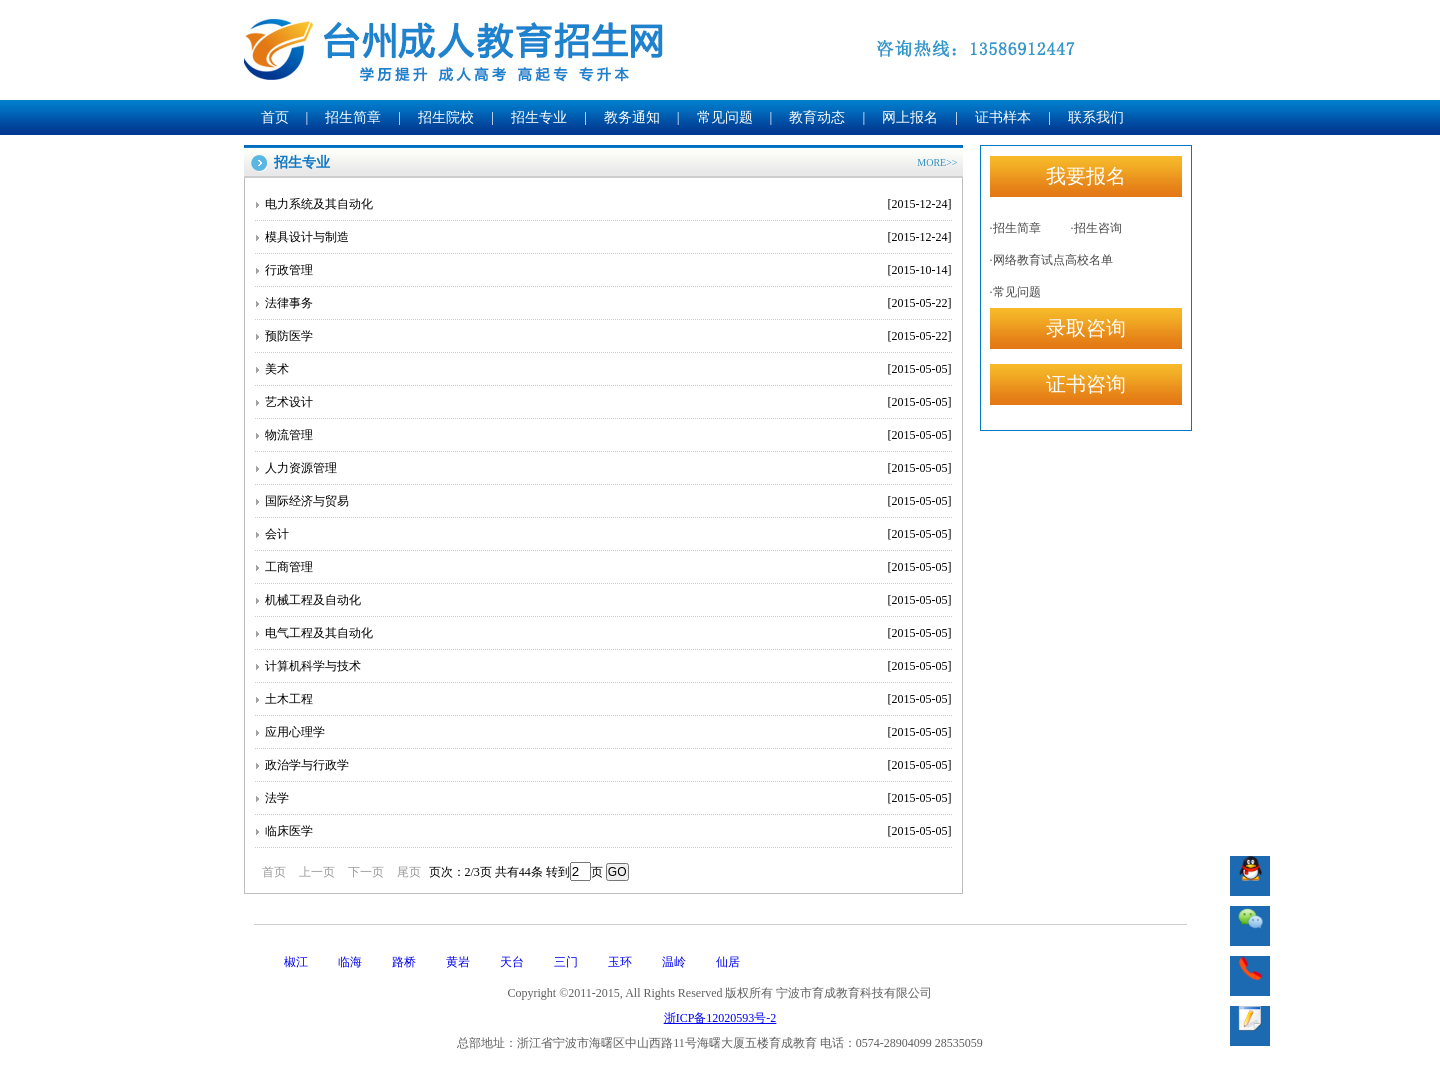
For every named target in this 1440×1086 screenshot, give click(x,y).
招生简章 (353, 117)
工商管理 (608, 567)
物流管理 (608, 435)
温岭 (674, 962)
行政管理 (608, 270)
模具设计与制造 (608, 237)
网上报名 (910, 117)
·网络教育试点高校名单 (1051, 260)
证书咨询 (1086, 384)
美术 (608, 369)
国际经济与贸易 (608, 501)
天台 (512, 962)
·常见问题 (1015, 292)
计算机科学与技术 (608, 666)
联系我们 (1096, 117)
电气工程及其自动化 (608, 633)
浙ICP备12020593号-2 (720, 1018)
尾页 (409, 872)
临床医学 (608, 831)
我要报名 (1086, 176)
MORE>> (937, 162)
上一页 (317, 872)
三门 (566, 962)
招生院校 (446, 117)
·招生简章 (1015, 228)
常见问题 (725, 117)
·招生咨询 (1096, 228)
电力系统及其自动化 (608, 204)
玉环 (620, 962)
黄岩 (458, 962)
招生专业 (539, 117)
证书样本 (1003, 117)
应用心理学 (608, 732)
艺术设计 (608, 402)
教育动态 (817, 117)
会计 (608, 534)
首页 (275, 117)
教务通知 (632, 117)
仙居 (728, 962)
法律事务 (608, 303)
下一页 (366, 872)
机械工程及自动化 (608, 600)
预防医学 (608, 336)
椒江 (296, 962)
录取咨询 (1086, 328)
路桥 (404, 962)
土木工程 (608, 699)
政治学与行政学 (608, 765)
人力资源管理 (608, 468)
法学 (608, 798)
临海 (350, 962)
